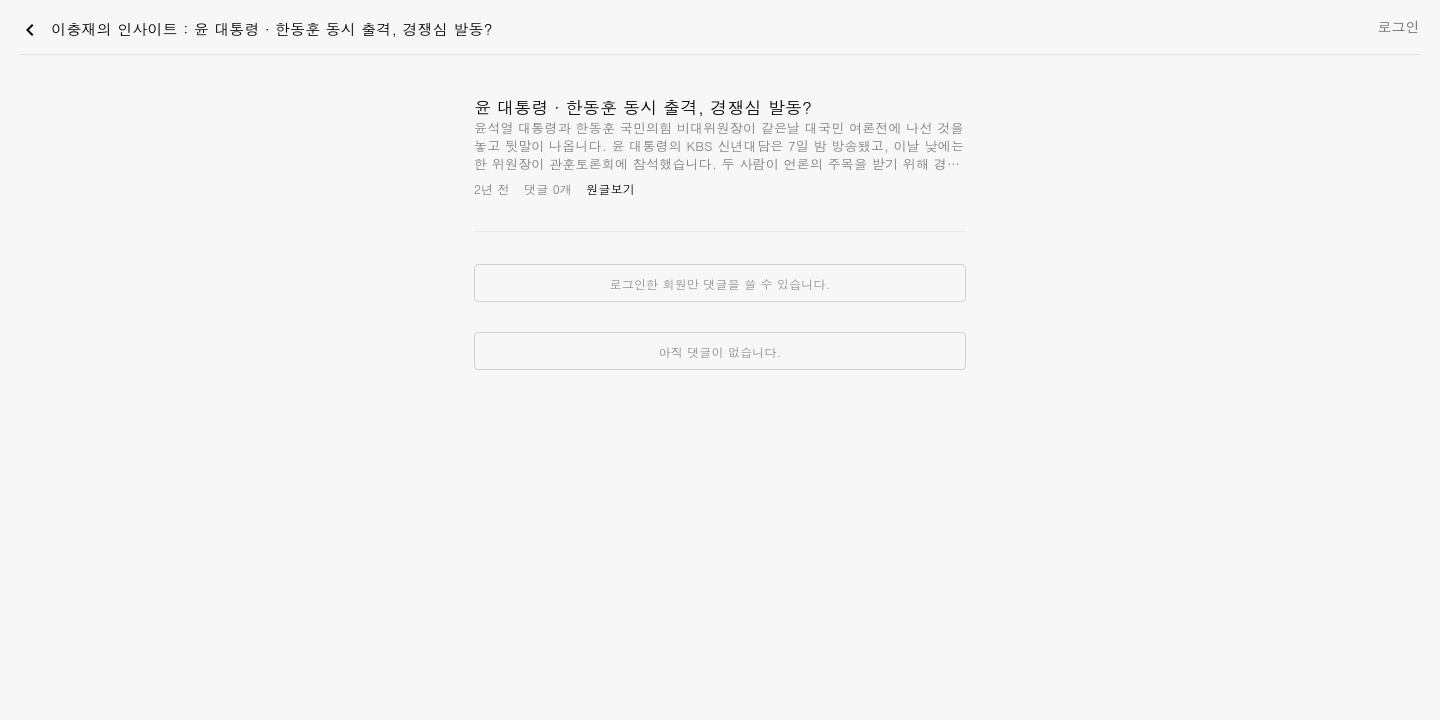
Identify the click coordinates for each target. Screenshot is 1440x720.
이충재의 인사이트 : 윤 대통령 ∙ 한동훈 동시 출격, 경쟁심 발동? (255, 30)
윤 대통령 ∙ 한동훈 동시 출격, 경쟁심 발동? (643, 107)
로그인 (1398, 26)
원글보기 (610, 188)
